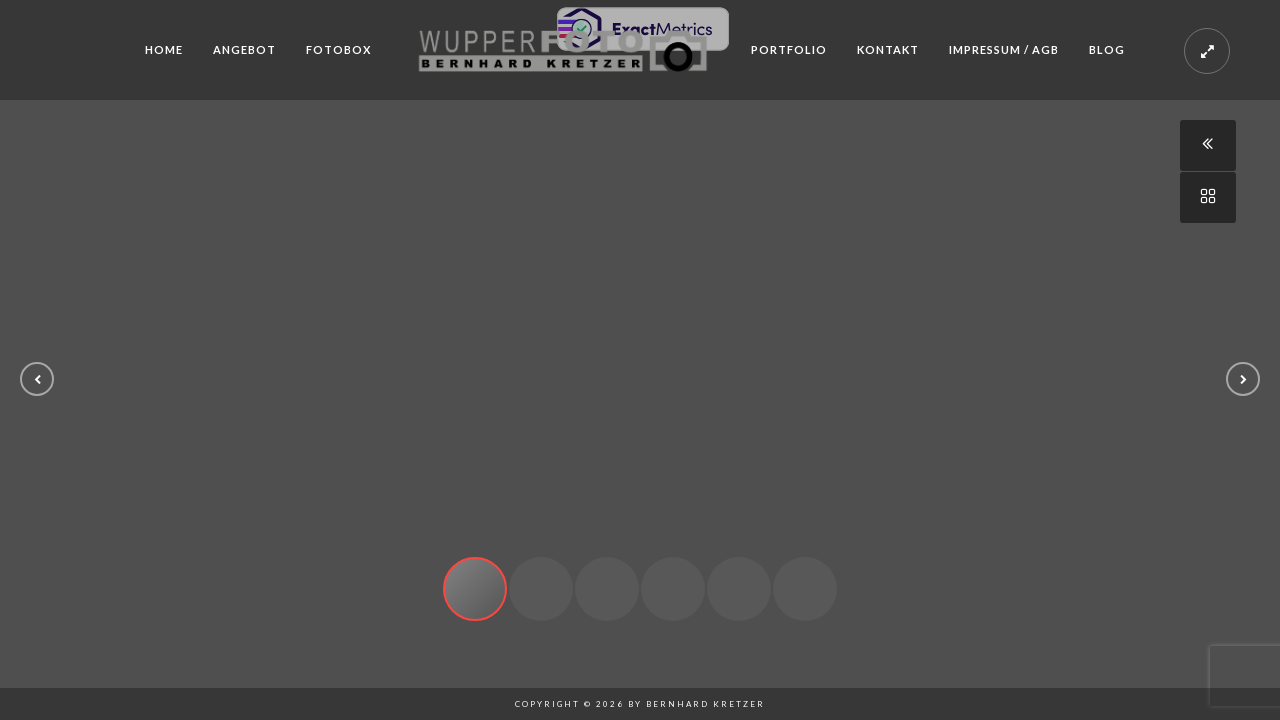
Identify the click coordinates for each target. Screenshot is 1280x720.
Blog (1107, 49)
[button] (37, 379)
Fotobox (338, 49)
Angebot (244, 49)
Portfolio (789, 49)
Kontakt (888, 49)
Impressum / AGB (1004, 49)
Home (164, 49)
